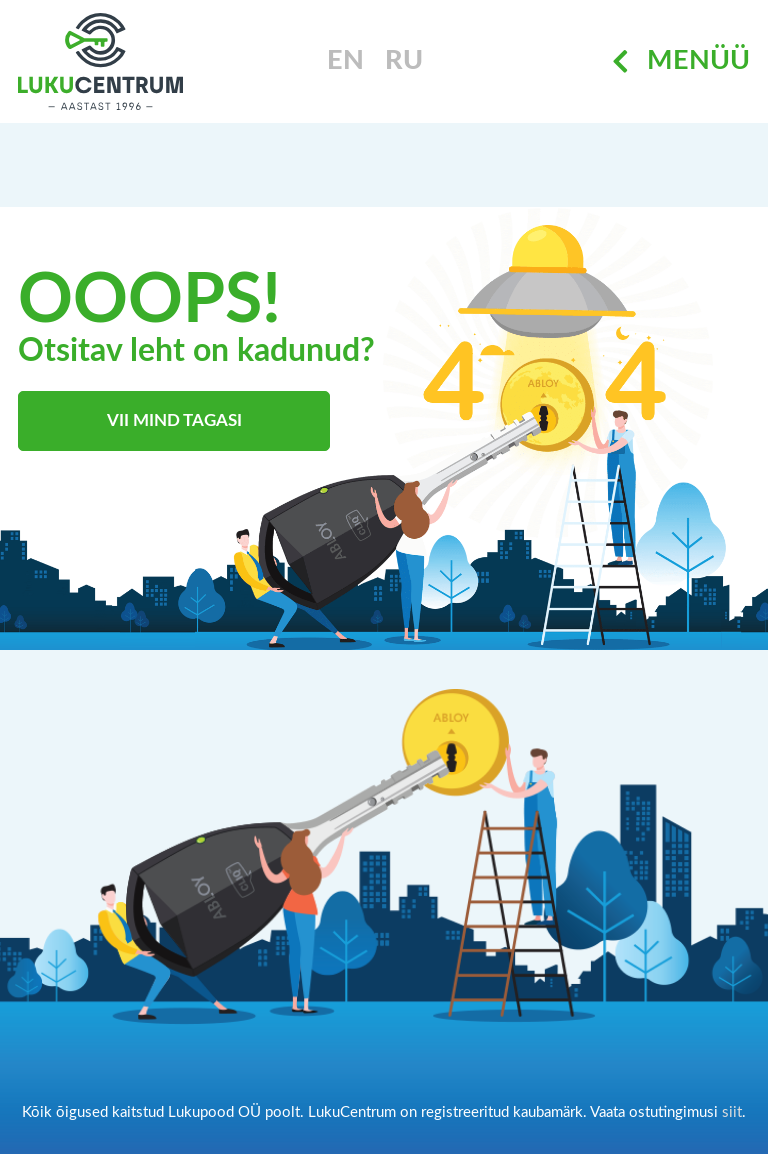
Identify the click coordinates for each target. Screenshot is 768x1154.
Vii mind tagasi (174, 420)
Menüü (681, 61)
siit (732, 1112)
